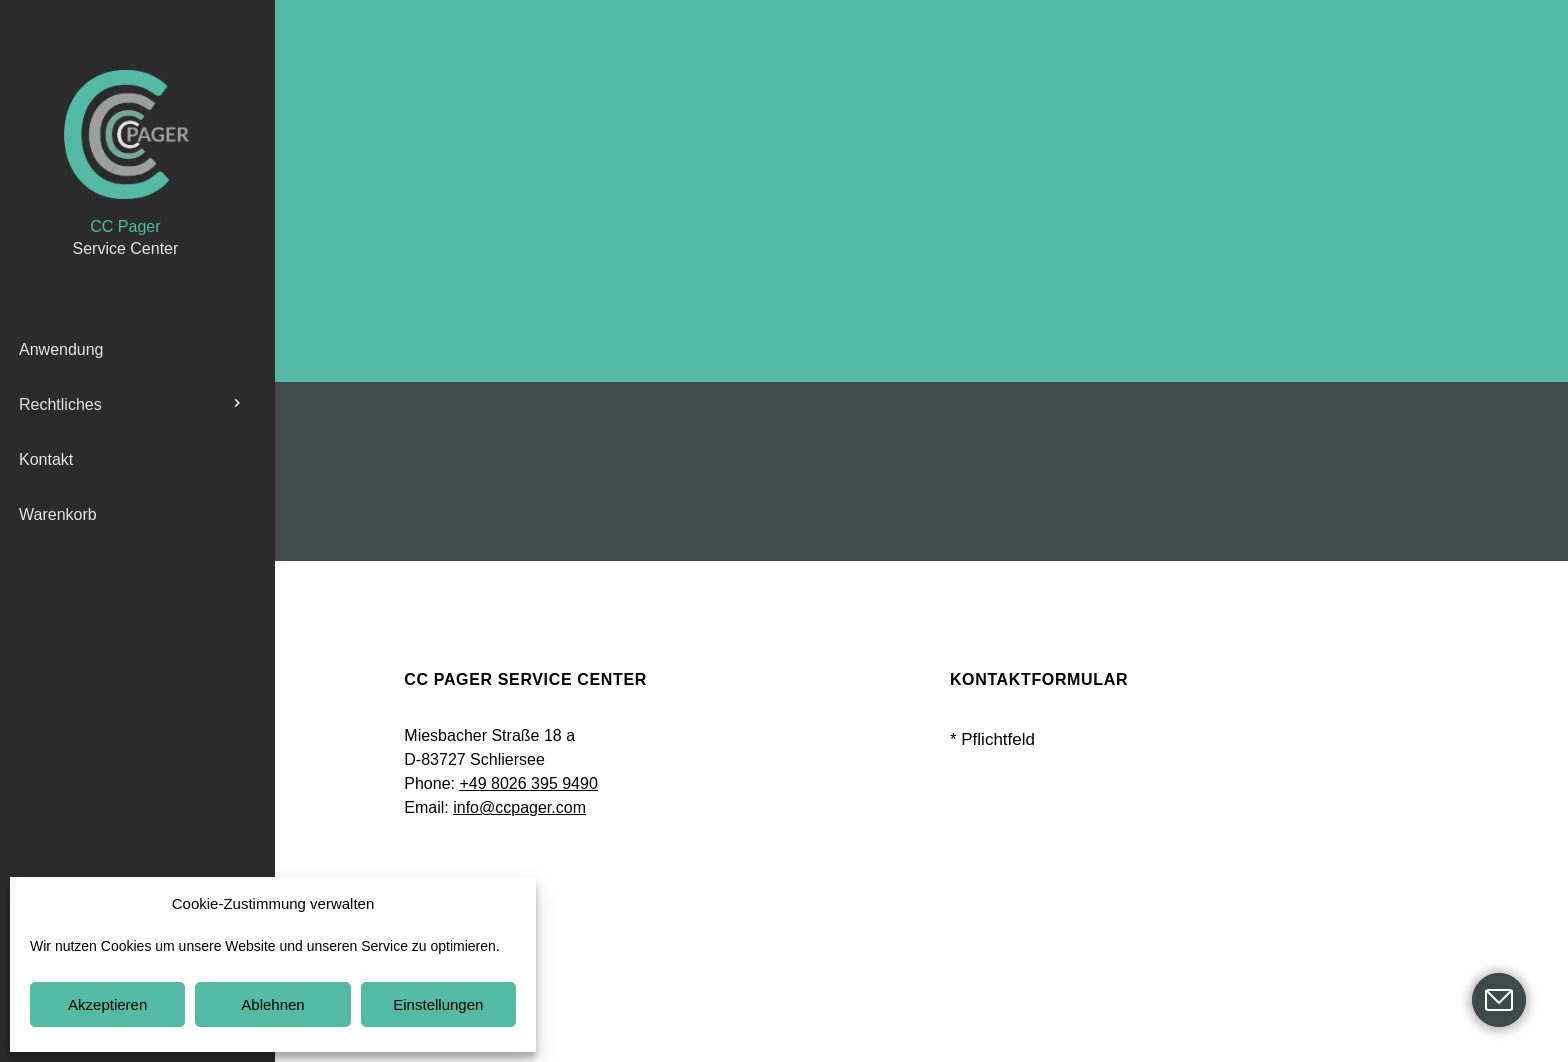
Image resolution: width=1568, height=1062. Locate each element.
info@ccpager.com (519, 807)
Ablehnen (272, 1004)
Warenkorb (58, 514)
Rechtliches (60, 404)
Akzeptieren (107, 1004)
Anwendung (61, 349)
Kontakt (46, 459)
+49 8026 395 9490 (528, 783)
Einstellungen (438, 1004)
